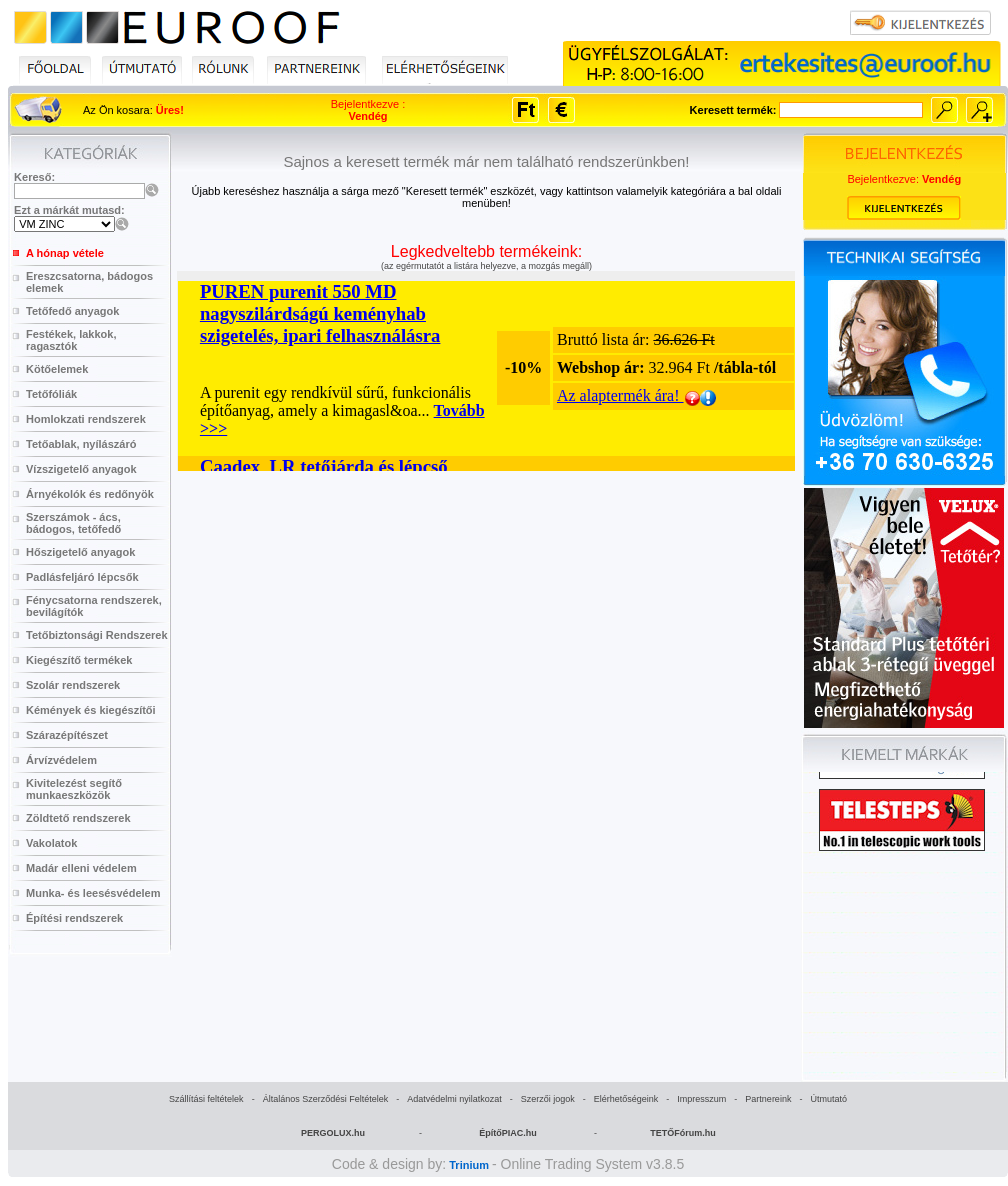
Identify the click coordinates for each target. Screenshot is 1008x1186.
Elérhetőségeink (626, 1099)
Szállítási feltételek (206, 1099)
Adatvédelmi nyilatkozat (454, 1099)
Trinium (469, 1165)
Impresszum (701, 1099)
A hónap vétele (65, 253)
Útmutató (828, 1099)
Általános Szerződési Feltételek (326, 1099)
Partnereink (768, 1099)
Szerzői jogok (548, 1099)
